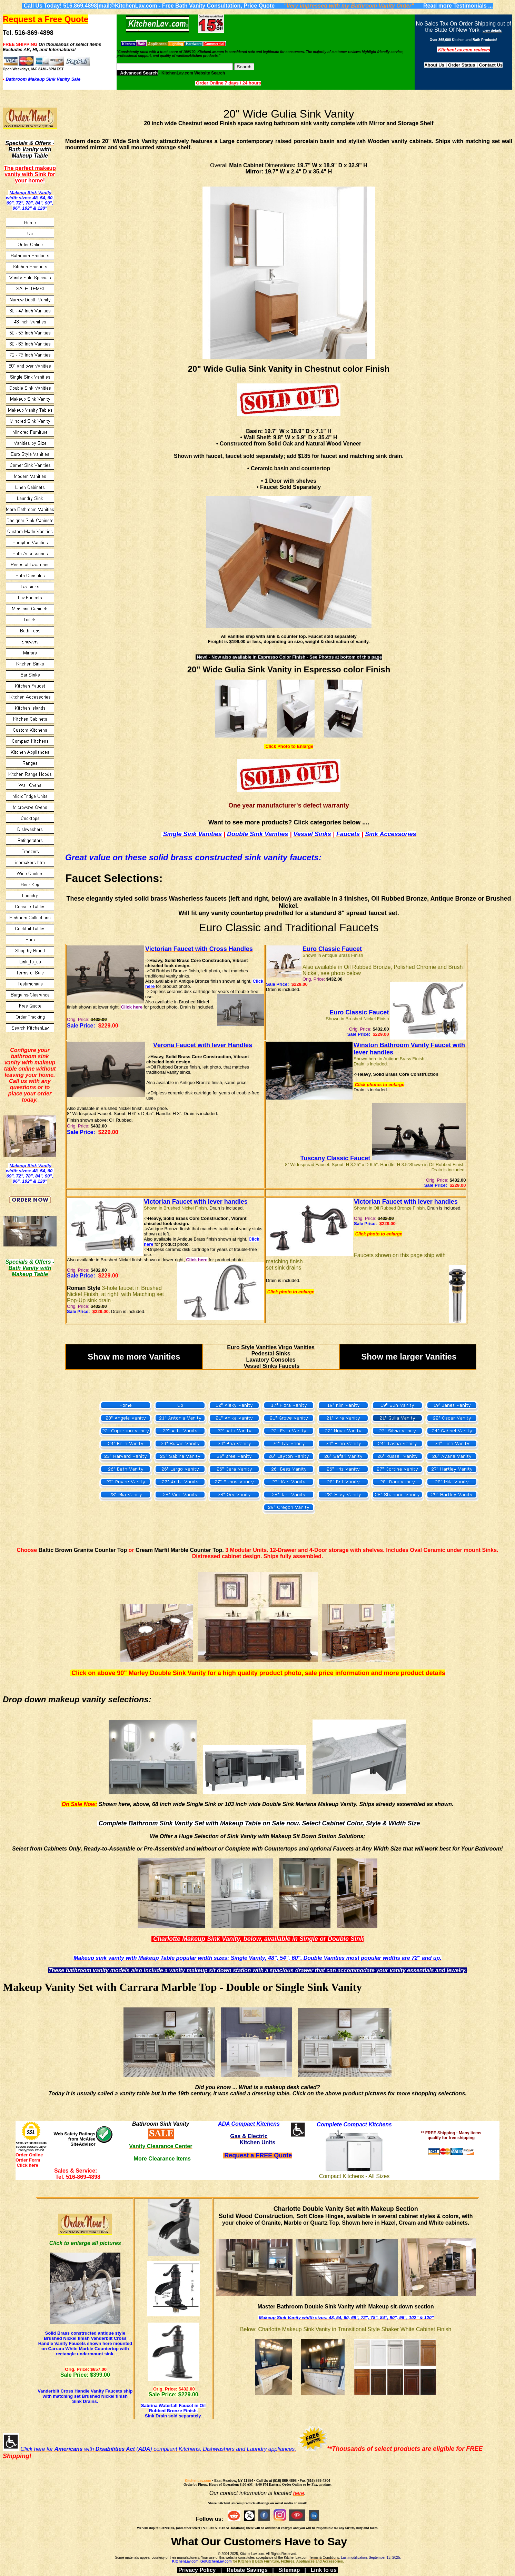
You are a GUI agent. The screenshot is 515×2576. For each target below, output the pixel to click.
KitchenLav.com (198, 2481)
